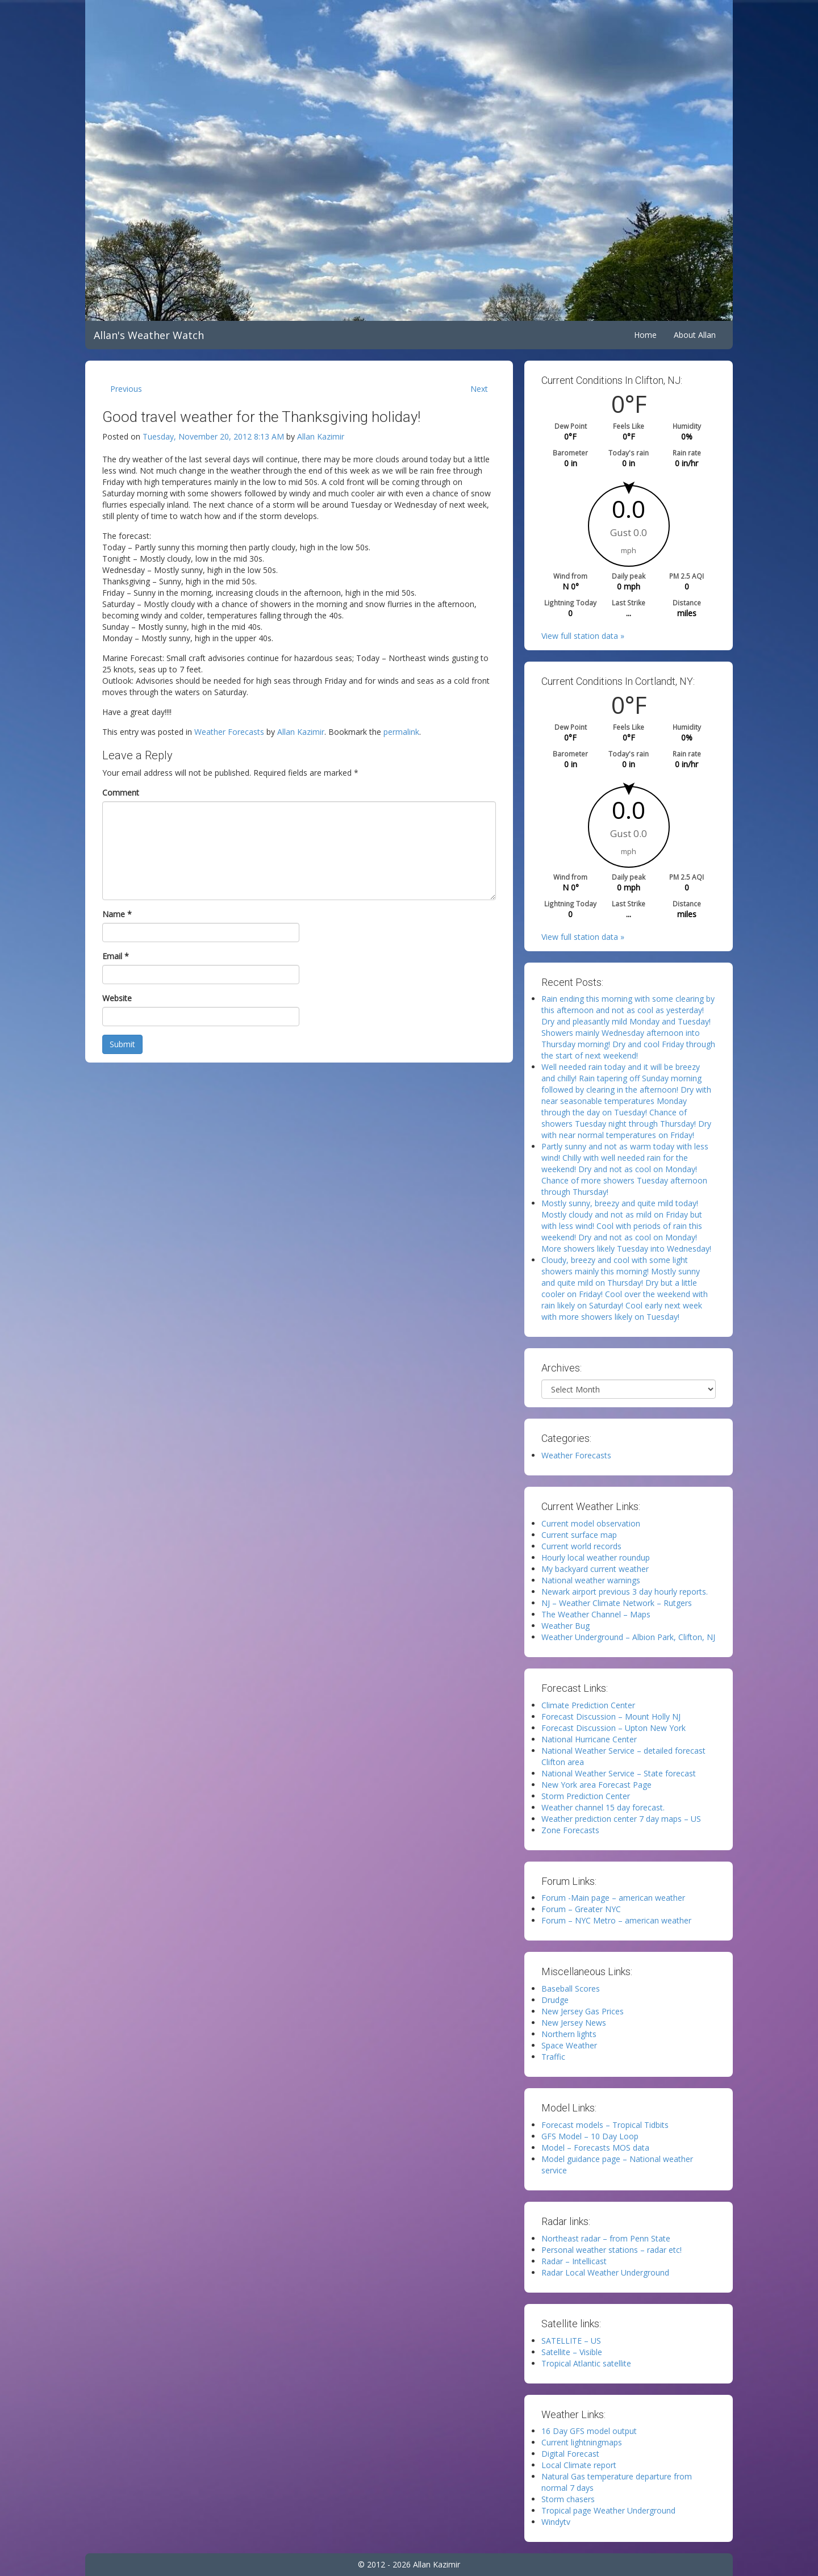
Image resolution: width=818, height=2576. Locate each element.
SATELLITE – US (571, 2340)
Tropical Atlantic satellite (586, 2363)
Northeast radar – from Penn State (605, 2238)
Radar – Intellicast (574, 2261)
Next (479, 388)
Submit (122, 1044)
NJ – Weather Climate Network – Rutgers (616, 1603)
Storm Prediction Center (585, 1796)
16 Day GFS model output (589, 2431)
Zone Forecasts (570, 1830)
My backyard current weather (595, 1568)
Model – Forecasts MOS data (595, 2147)
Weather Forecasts (229, 731)
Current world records (581, 1546)
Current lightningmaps (581, 2442)
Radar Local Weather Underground (605, 2272)
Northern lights (568, 2034)
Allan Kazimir (320, 436)
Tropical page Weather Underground (608, 2510)
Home (645, 334)
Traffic (553, 2056)
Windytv (555, 2521)
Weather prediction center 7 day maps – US (621, 1818)
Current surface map (579, 1534)
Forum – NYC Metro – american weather (616, 1920)
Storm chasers (568, 2499)
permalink (401, 731)
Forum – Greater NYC (581, 1909)
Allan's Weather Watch (149, 335)
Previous (126, 388)
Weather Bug (565, 1625)
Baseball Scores (570, 1988)
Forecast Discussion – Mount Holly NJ (611, 1716)
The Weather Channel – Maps (595, 1614)
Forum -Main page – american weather (613, 1897)
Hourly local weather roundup (595, 1557)
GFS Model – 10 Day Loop (589, 2136)
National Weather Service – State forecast (618, 1773)
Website (117, 998)
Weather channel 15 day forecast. (603, 1807)
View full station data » (582, 635)
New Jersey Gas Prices (582, 2011)
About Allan (695, 334)
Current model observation (590, 1523)
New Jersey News (573, 2022)
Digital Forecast (570, 2453)
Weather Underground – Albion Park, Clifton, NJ (628, 1637)
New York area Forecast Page (596, 1784)
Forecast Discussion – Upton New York (613, 1727)
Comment (120, 792)
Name (117, 914)
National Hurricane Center (589, 1739)
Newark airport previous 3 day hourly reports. (624, 1591)
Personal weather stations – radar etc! (611, 2249)
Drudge (555, 1999)
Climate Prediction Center (588, 1705)
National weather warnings (590, 1580)
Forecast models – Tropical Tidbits (605, 2124)
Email (115, 956)
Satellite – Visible (571, 2352)
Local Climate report (578, 2465)
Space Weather (569, 2045)
